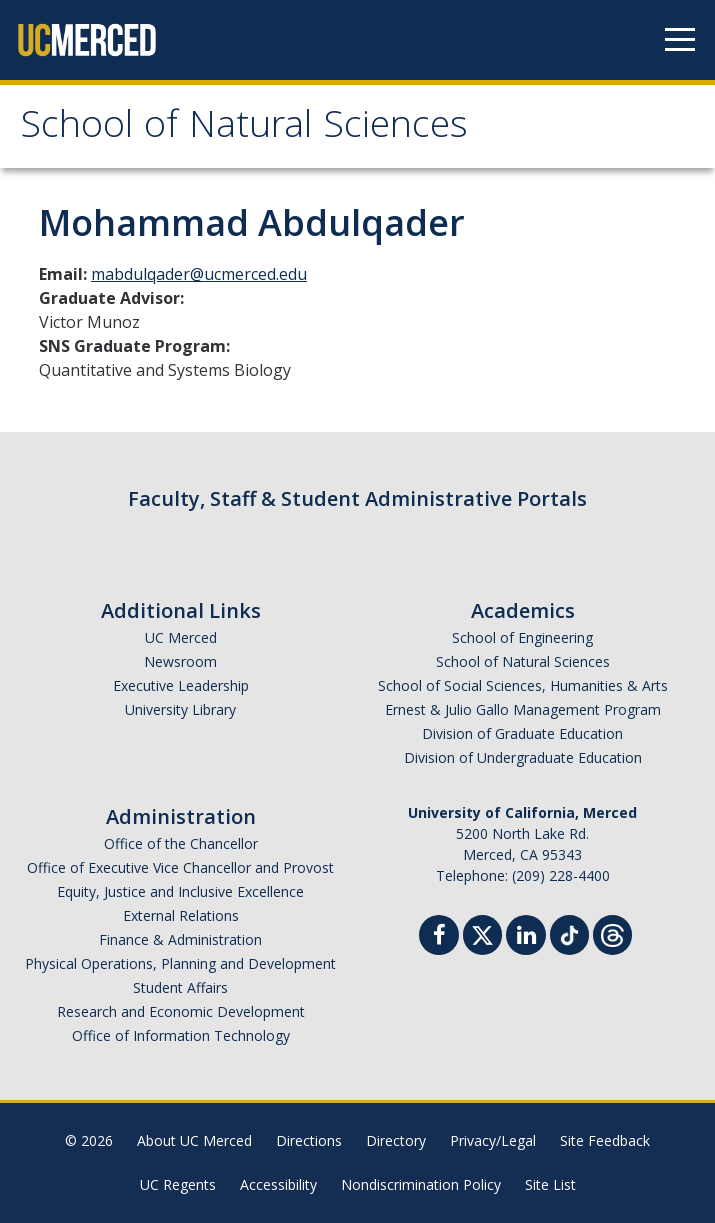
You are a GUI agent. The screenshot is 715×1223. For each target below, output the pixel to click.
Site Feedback (605, 1140)
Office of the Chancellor (181, 843)
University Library (180, 709)
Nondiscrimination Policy (421, 1184)
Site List (550, 1184)
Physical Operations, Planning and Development (180, 963)
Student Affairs (180, 987)
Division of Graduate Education (522, 733)
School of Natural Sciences (244, 129)
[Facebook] (439, 937)
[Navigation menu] (680, 40)
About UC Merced (194, 1140)
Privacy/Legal (493, 1140)
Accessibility (278, 1184)
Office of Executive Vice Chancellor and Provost (180, 867)
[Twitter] (482, 932)
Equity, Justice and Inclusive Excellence (180, 891)
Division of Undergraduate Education (523, 757)
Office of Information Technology (181, 1035)
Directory (396, 1140)
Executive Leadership (181, 685)
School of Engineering (522, 637)
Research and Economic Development (181, 1011)
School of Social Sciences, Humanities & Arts (523, 685)
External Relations (181, 915)
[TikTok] (569, 932)
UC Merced (181, 637)
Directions (309, 1140)
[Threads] (612, 932)
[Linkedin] (526, 937)
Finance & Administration (180, 939)
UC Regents (178, 1184)
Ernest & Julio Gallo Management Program (523, 709)
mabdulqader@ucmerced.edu (199, 274)
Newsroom (180, 661)
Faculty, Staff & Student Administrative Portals (357, 498)
